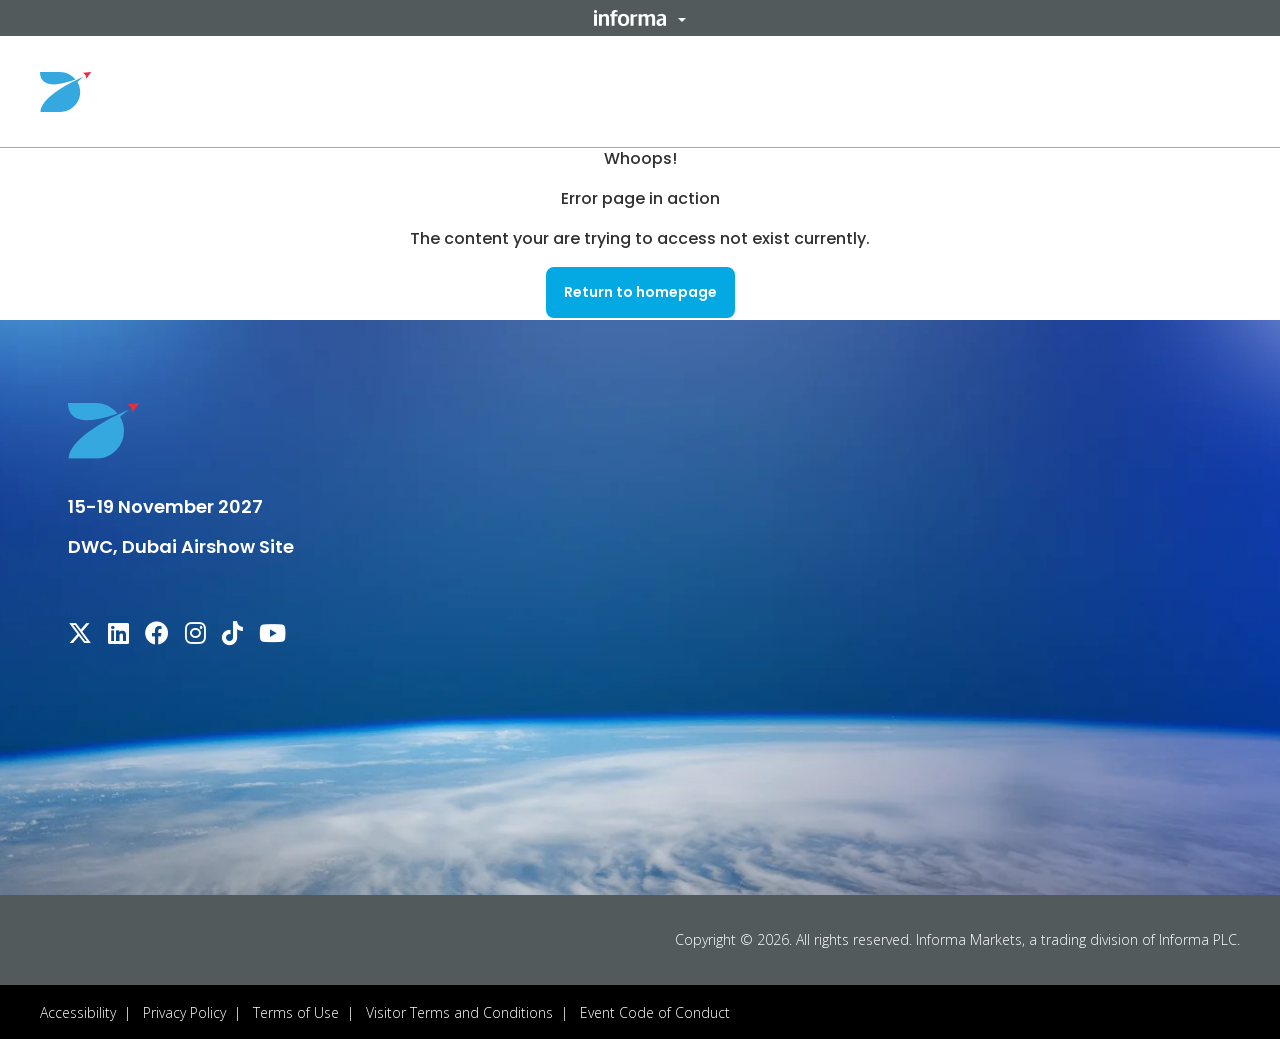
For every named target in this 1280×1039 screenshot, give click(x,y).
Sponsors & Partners (946, 91)
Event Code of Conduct (655, 1010)
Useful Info (779, 91)
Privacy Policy (184, 1010)
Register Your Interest (1147, 91)
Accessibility (78, 1010)
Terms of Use (296, 1010)
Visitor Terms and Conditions (459, 1010)
